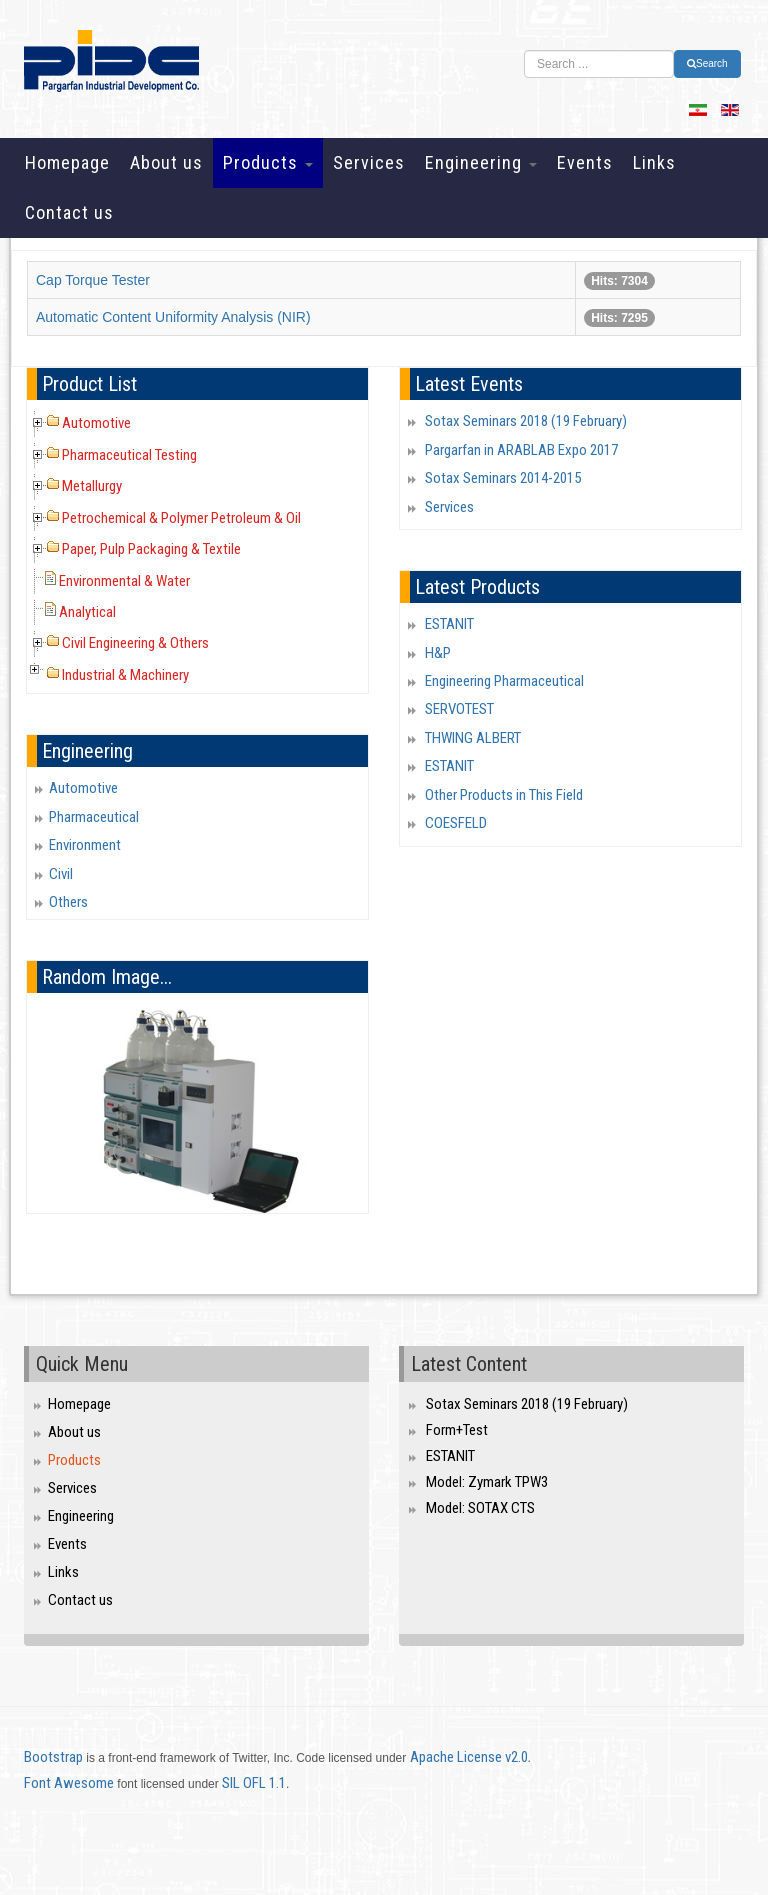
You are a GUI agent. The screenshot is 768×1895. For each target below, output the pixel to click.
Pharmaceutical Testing (129, 455)
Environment (85, 845)
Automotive (96, 423)
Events (585, 162)
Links (654, 162)
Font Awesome (69, 1783)
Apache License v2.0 (469, 1757)
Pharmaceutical (94, 817)
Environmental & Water (124, 581)
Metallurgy (92, 486)
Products (268, 162)
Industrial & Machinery (125, 675)
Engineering (481, 162)
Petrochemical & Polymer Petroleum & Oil (181, 518)
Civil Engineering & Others (135, 643)
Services (369, 162)
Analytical (87, 612)
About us (166, 162)
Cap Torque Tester (93, 280)
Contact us (69, 212)
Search (707, 63)
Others (68, 902)
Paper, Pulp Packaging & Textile (151, 549)
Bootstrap (53, 1757)
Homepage (67, 162)
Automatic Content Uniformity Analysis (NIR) (173, 317)
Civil (61, 874)
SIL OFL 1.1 (254, 1783)
